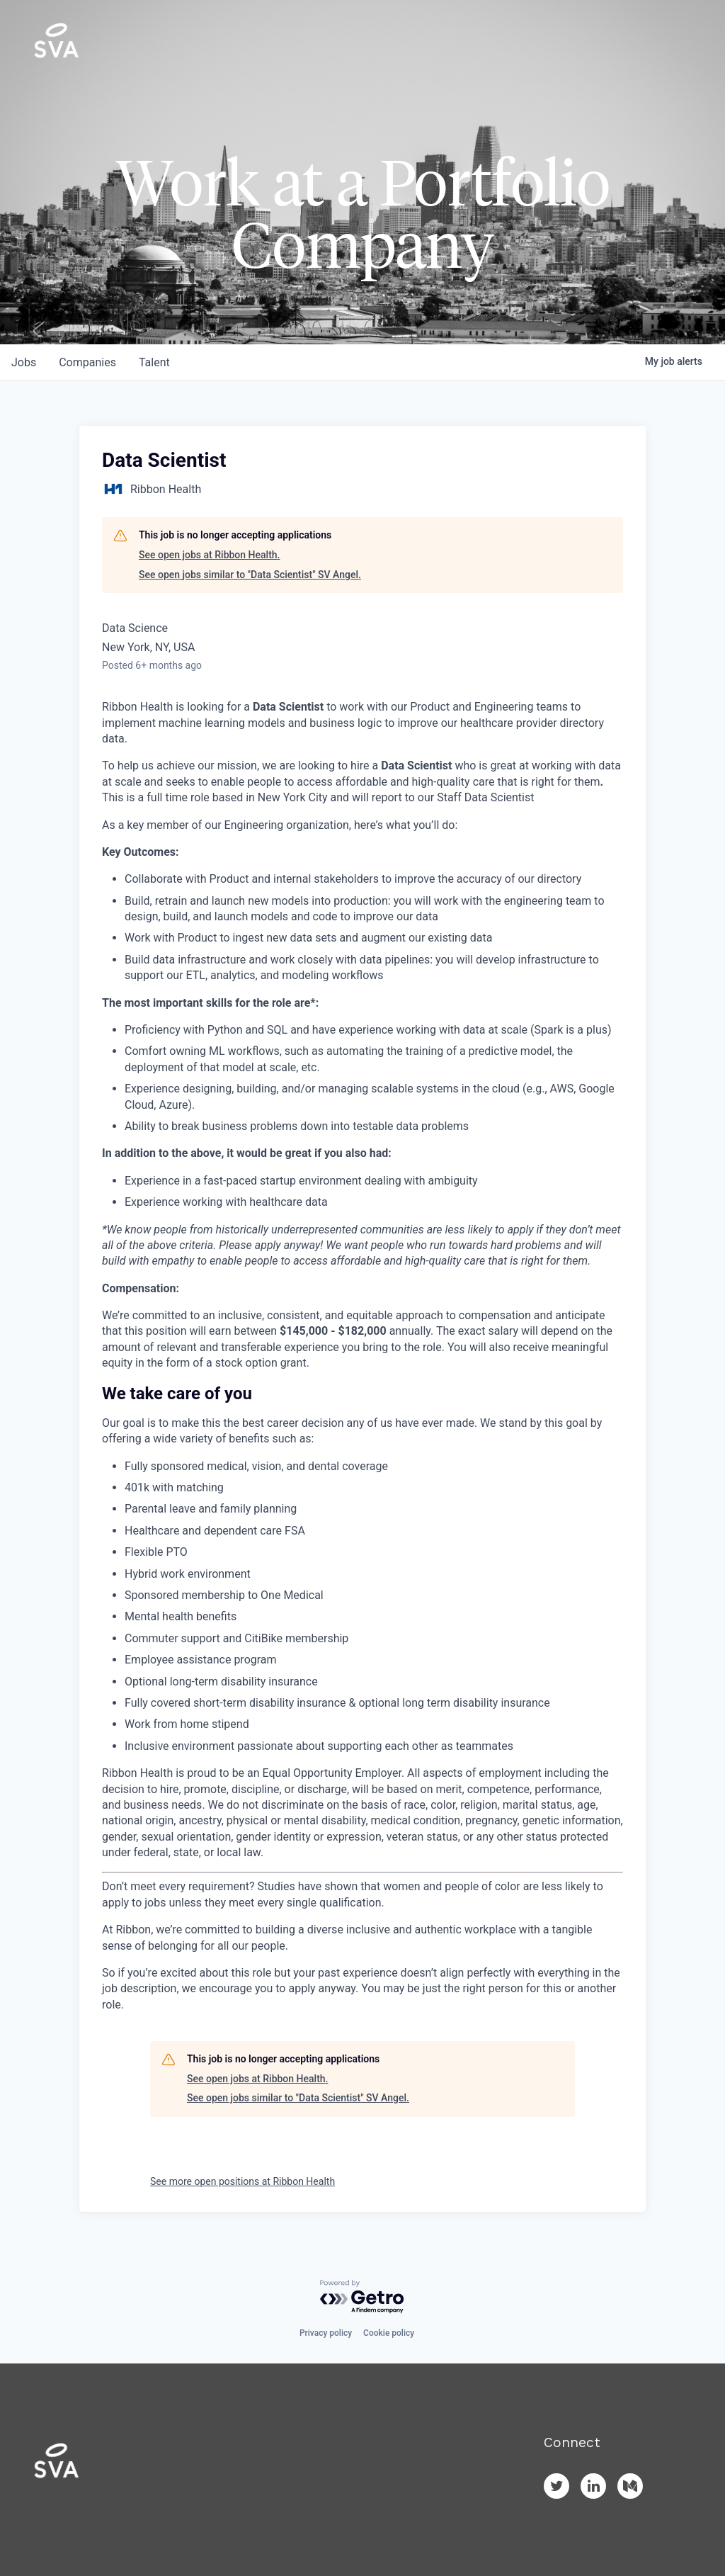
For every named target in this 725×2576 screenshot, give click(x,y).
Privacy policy (325, 2333)
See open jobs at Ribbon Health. (209, 554)
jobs (23, 362)
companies (87, 362)
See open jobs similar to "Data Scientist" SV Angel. (250, 574)
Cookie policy (388, 2333)
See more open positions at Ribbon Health (242, 2181)
